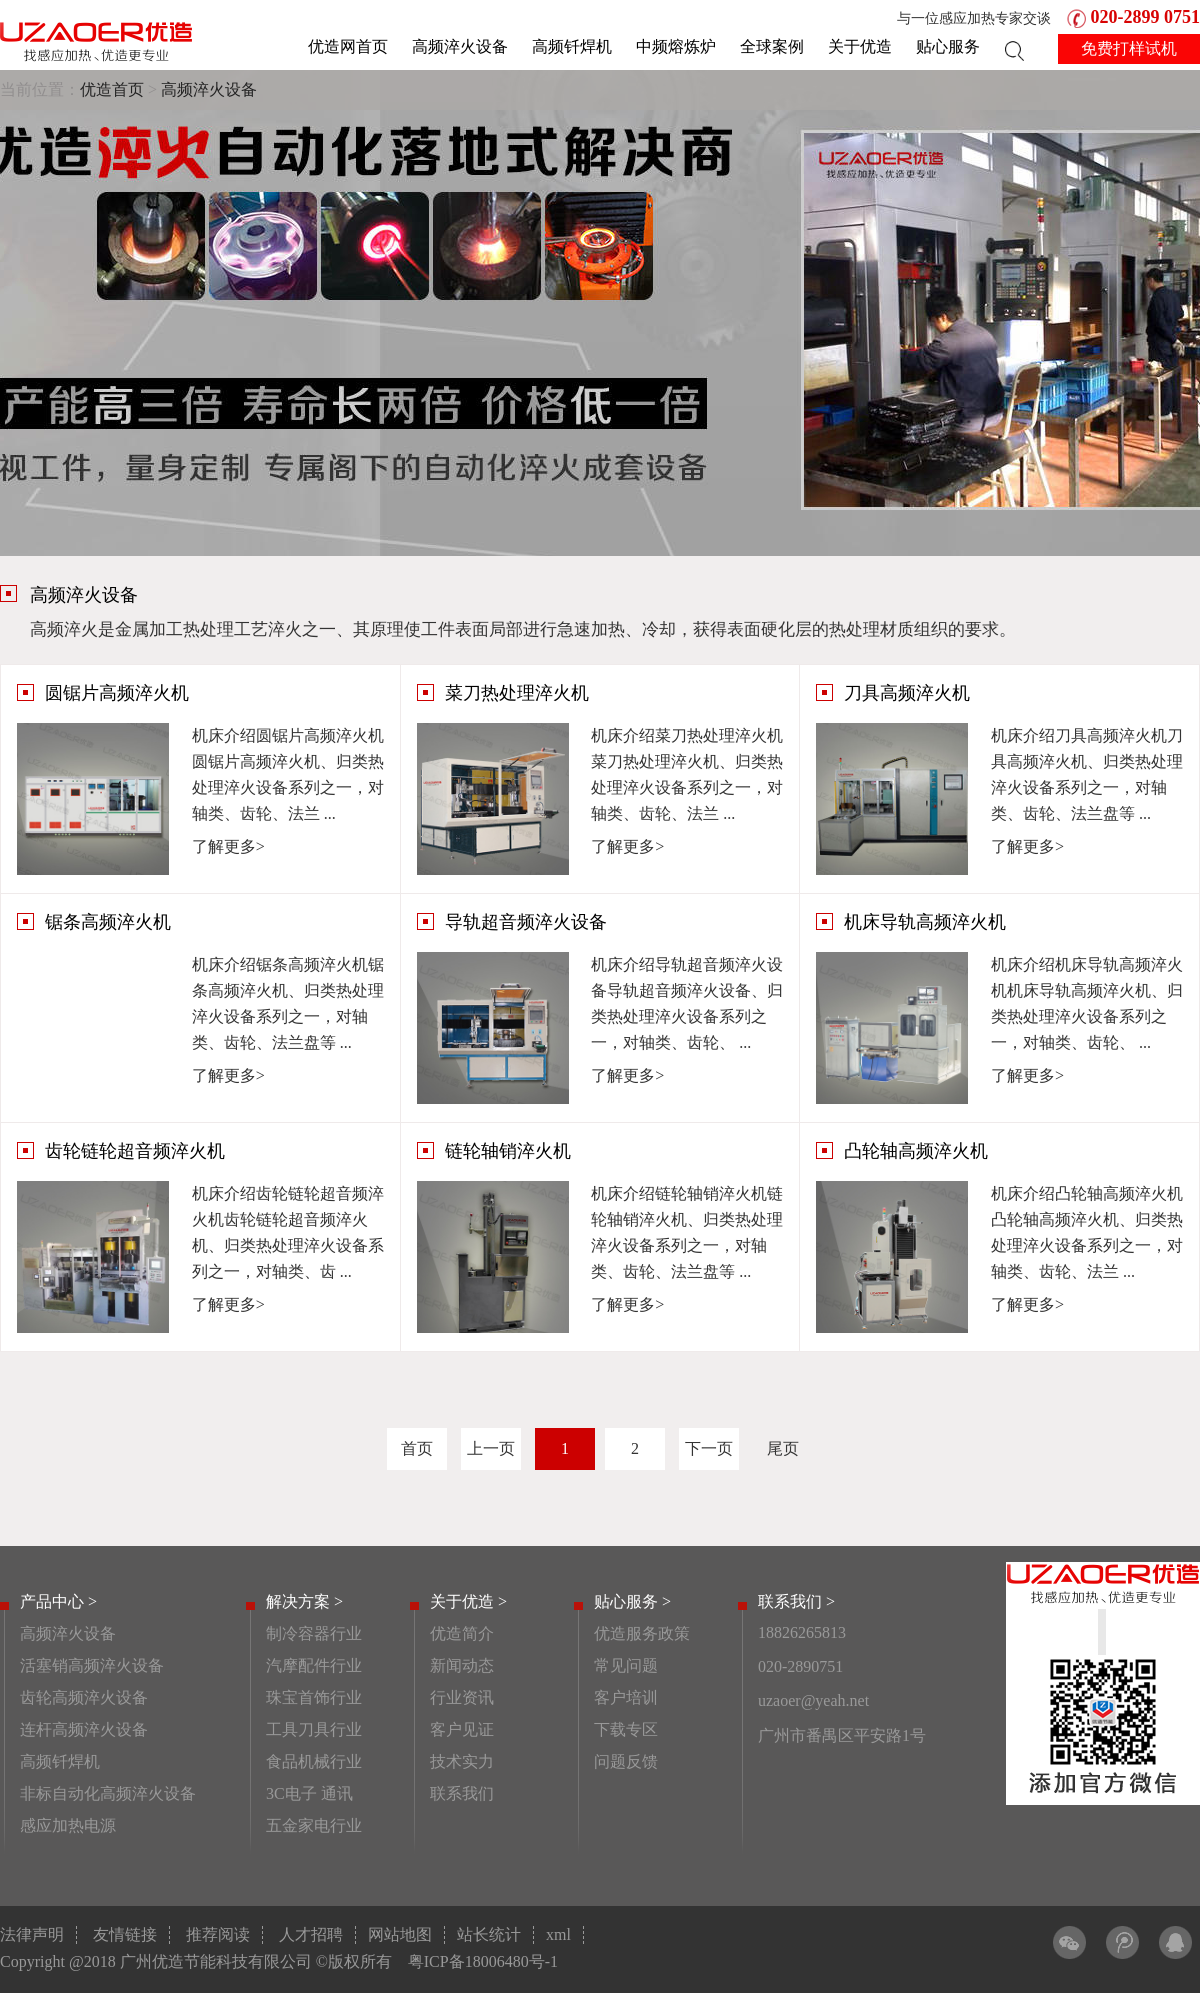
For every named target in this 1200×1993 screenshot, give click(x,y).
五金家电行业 (314, 1825)
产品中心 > (58, 1601)
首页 (417, 1448)
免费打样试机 (1129, 48)
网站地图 (400, 1934)
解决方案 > (304, 1601)
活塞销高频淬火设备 (92, 1665)
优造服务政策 (642, 1633)
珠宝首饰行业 (314, 1697)
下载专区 (626, 1729)
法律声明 (32, 1934)
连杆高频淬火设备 (84, 1729)
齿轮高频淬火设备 (84, 1697)
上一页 (491, 1448)
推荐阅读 (218, 1934)
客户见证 (462, 1729)
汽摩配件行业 (314, 1665)
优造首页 (112, 89)
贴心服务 (948, 46)
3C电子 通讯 (309, 1793)
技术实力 (462, 1761)
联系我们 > (796, 1601)
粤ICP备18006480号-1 (483, 1961)
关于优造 (860, 46)
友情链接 (125, 1934)
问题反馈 (626, 1761)
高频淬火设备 (460, 46)
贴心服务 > (632, 1601)
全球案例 (772, 46)
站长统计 (489, 1934)
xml (558, 1934)
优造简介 (462, 1633)
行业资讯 (462, 1697)
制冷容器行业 (314, 1633)
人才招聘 (311, 1934)
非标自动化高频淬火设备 (108, 1793)
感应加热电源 (68, 1825)
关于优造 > (468, 1601)
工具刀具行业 (314, 1729)
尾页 (783, 1448)
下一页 (709, 1448)
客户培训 (626, 1697)
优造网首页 (348, 46)
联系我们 (462, 1793)
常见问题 (626, 1665)
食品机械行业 (314, 1761)
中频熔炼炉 (676, 46)
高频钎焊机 (572, 46)
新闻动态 (462, 1665)
